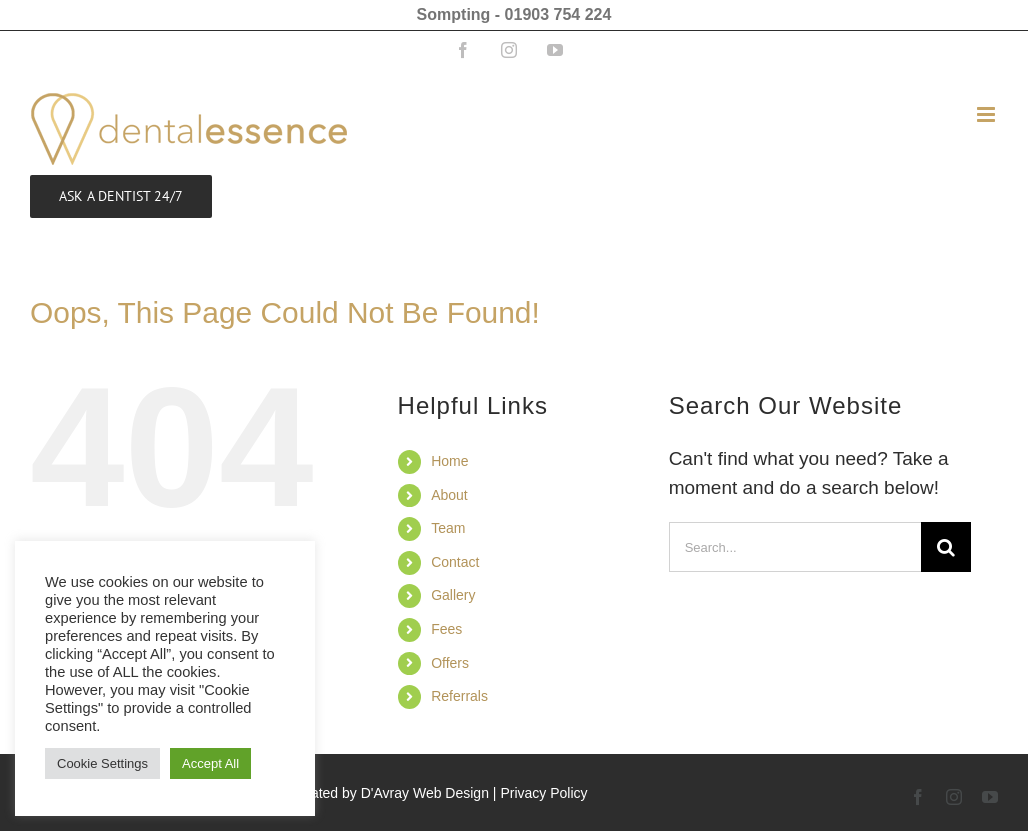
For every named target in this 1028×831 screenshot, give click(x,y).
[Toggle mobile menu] (987, 114)
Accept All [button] (210, 763)
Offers (450, 663)
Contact (455, 562)
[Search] (946, 547)
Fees (446, 629)
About (449, 495)
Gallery (453, 595)
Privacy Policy (543, 793)
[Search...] (795, 547)
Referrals (459, 696)
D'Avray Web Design (425, 793)
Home (449, 461)
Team (448, 528)
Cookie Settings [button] (102, 763)
